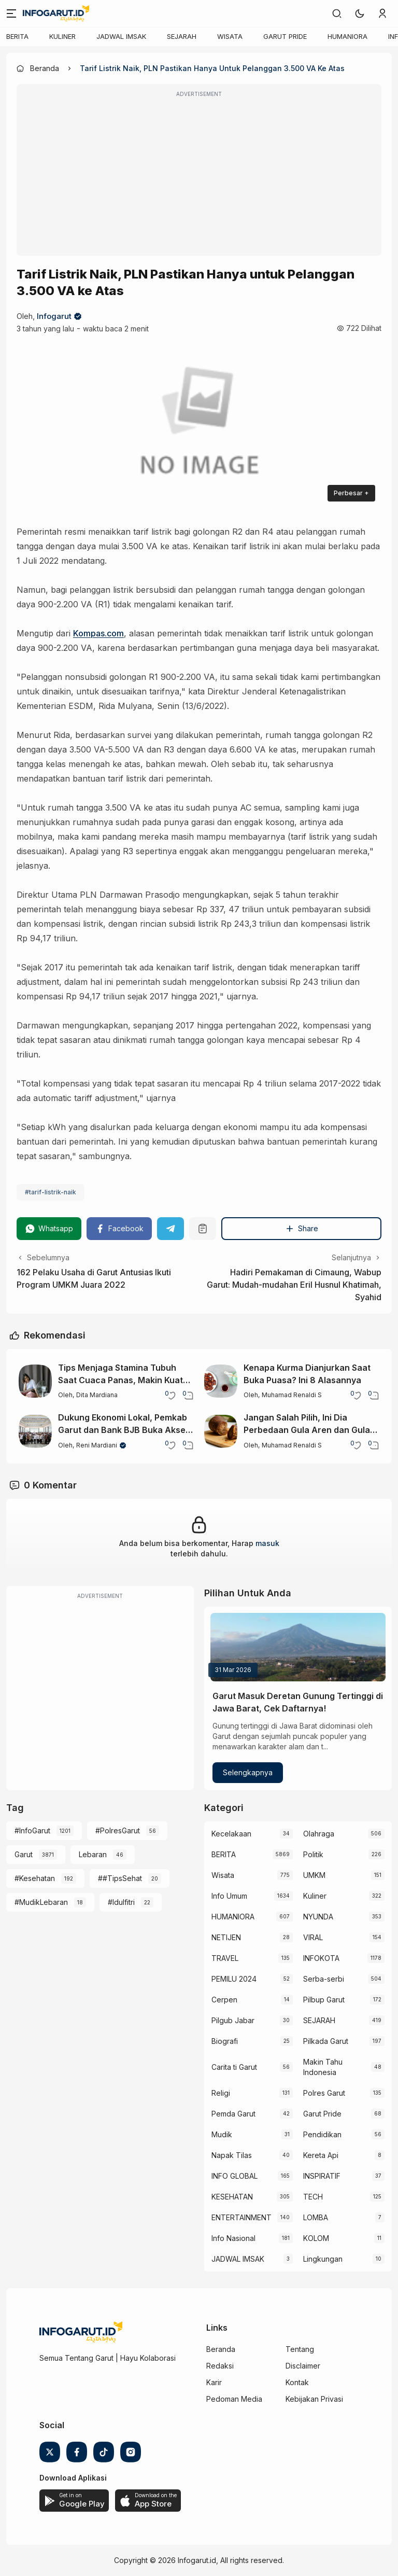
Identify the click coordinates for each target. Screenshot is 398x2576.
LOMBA (315, 2217)
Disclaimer (303, 2365)
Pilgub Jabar (232, 2020)
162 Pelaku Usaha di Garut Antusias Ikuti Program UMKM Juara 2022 (94, 1278)
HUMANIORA (347, 36)
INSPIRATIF (321, 2175)
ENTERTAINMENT (241, 2217)
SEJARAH (181, 36)
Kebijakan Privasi (314, 2398)
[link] (337, 13)
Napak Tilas (231, 2155)
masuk (267, 1543)
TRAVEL (224, 1958)
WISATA (230, 36)
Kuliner (314, 1895)
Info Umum (229, 1895)
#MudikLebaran (41, 1902)
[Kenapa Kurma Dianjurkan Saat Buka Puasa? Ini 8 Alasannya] (220, 1381)
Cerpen (224, 1999)
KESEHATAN (232, 2196)
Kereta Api (320, 2155)
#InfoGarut (32, 1830)
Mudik (221, 2134)
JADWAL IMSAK (121, 36)
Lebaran (93, 1854)
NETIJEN (226, 1937)
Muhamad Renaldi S (292, 1395)
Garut (24, 1854)
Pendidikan (322, 2134)
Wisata (222, 1875)
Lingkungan (323, 2258)
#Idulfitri (121, 1902)
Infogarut (54, 316)
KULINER (62, 36)
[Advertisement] (199, 176)
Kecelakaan (231, 1833)
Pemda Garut (233, 2113)
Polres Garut (324, 2092)
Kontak (297, 2382)
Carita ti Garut (234, 2067)
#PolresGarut (117, 1830)
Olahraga (318, 1833)
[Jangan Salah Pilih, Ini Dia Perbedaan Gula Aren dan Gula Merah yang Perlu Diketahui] (220, 1431)
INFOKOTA (321, 1958)
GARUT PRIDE (285, 36)
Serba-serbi (323, 1978)
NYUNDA (318, 1916)
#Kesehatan (35, 1878)
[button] (359, 13)
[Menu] (11, 13)
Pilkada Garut (325, 2041)
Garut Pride (322, 2113)
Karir (214, 2382)
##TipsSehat (120, 1878)
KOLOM (316, 2238)
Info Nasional (233, 2238)
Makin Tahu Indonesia (323, 2067)
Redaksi (220, 2365)
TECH (313, 2196)
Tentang (300, 2349)
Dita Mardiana (97, 1395)
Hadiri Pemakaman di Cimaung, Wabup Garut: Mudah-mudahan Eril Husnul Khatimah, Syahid (294, 1284)
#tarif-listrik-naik (50, 1192)
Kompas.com (98, 633)
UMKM (314, 1875)
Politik (313, 1854)
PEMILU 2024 (234, 1978)
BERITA (17, 36)
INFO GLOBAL (234, 2175)
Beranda (220, 2349)
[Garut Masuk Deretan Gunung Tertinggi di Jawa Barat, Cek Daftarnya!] (298, 1647)
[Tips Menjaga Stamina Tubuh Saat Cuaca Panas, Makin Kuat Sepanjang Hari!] (35, 1381)
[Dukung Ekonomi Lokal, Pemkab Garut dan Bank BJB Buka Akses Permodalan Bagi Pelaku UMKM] (35, 1431)
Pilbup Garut (324, 1999)
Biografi (224, 2041)
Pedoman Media (234, 2398)
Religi (220, 2092)
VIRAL (313, 1937)
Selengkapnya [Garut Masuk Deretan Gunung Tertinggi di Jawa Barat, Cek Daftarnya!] (248, 1772)
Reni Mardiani (96, 1445)
